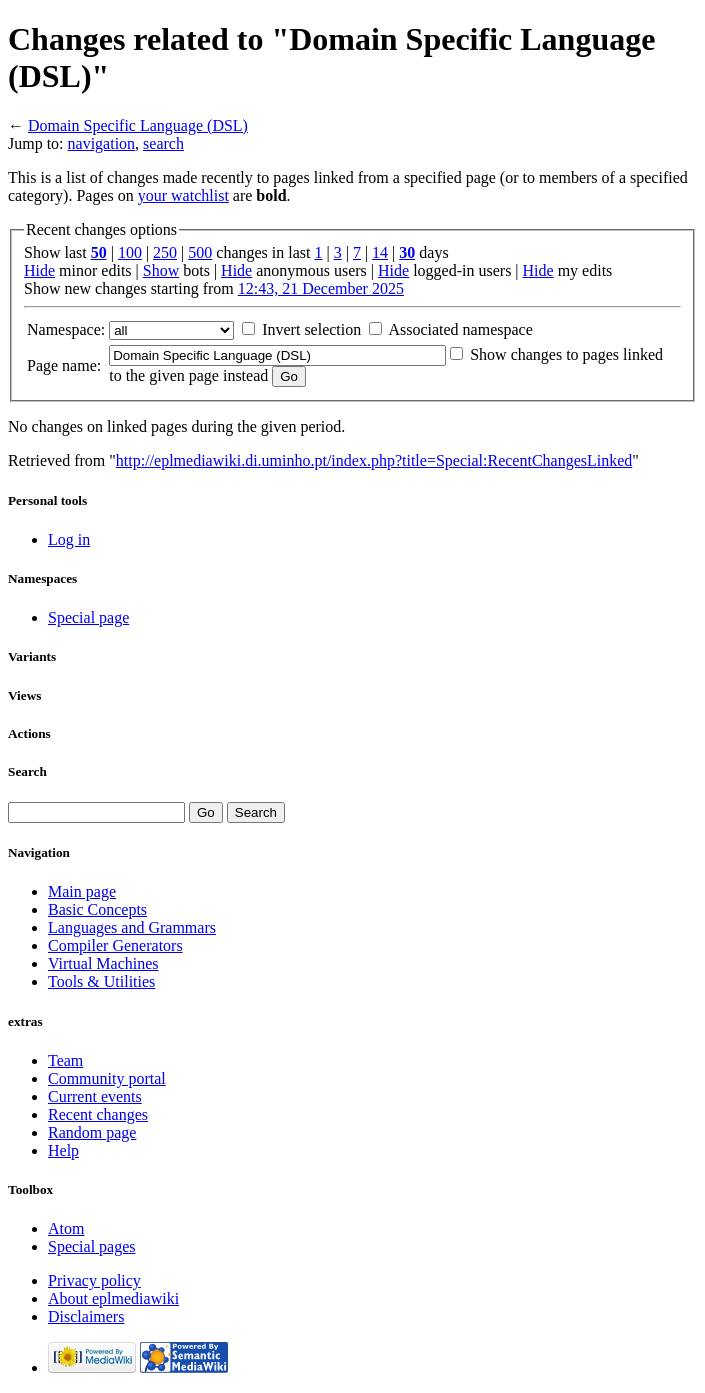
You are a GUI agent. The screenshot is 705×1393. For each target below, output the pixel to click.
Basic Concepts (97, 909)
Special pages (92, 1246)
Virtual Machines (103, 963)
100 (130, 252)
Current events (95, 1096)
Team (65, 1060)
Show (161, 270)
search (163, 143)
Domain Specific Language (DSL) (138, 125)
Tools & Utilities (101, 981)
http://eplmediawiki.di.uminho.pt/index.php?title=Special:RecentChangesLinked (374, 460)
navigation (102, 143)
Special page (88, 617)
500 (200, 252)
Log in (69, 539)
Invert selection (311, 329)
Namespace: (66, 329)
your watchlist (183, 195)
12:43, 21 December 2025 (321, 288)
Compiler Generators (115, 945)
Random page (92, 1132)
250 (165, 252)
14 (380, 252)
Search (27, 771)
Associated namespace (460, 329)
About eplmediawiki (113, 1298)
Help (63, 1150)
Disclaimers (86, 1316)
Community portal (107, 1078)
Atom (66, 1228)
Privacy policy (94, 1280)
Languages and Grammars (132, 927)
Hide (39, 270)
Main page (82, 891)
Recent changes (98, 1114)
